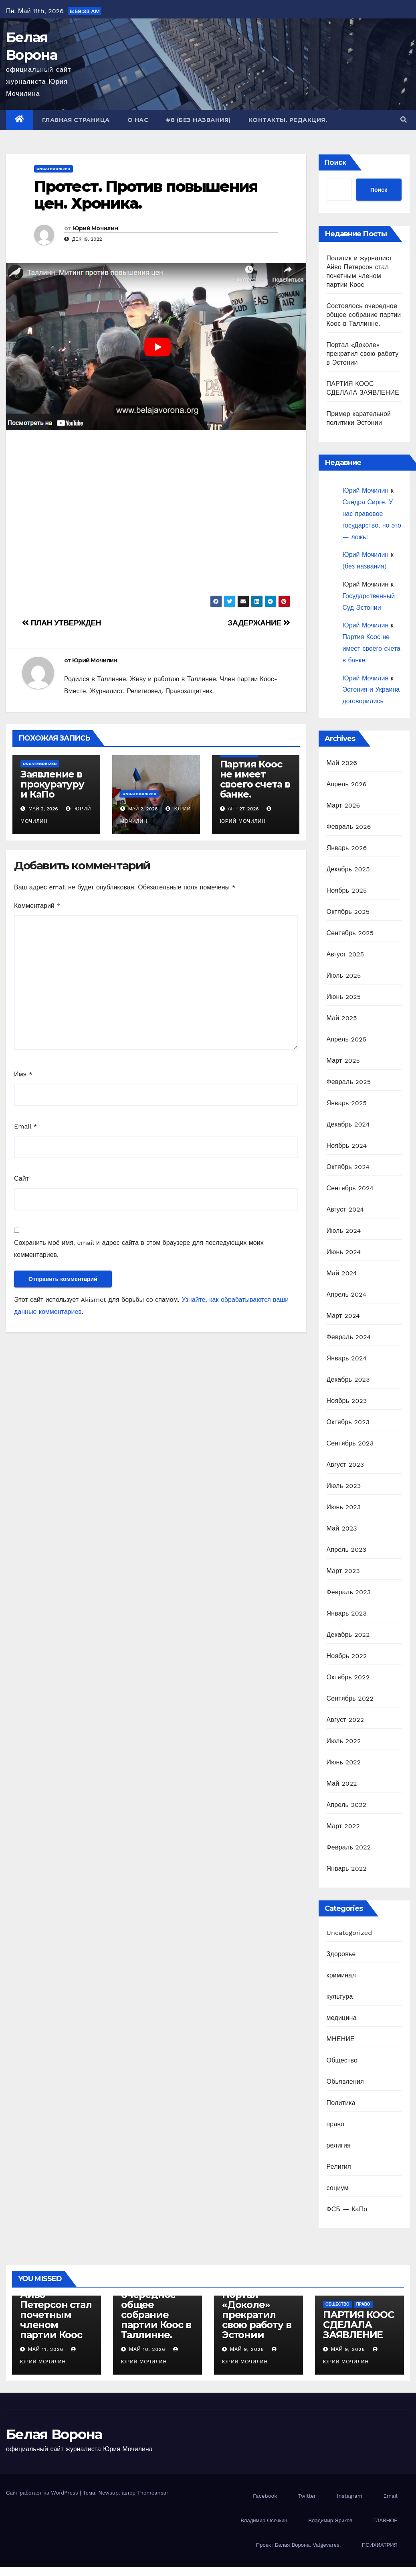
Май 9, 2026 (247, 2349)
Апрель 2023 (347, 1549)
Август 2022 (345, 1719)
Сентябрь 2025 (350, 933)
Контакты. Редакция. (287, 120)
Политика (341, 2103)
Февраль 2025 (349, 1082)
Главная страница (76, 120)
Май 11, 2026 (45, 2349)
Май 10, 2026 (147, 2349)
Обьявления (345, 2081)
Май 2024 (342, 1273)
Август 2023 (345, 1464)
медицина (342, 2018)
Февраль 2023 (349, 1592)
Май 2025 (342, 1018)
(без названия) (365, 566)
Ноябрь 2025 (347, 890)
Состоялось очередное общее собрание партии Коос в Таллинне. (364, 314)
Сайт (21, 1178)
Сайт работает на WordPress (43, 2493)
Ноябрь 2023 (347, 1401)
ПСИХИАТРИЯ (380, 2545)
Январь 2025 (347, 1103)
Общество (342, 2060)
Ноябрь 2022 (347, 1656)
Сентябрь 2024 (350, 1188)
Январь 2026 (347, 848)
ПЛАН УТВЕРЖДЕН (61, 622)
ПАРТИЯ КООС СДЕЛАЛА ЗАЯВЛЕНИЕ (358, 2325)
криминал (341, 1975)
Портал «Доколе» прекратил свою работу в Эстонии (363, 353)
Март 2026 (343, 805)
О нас (138, 120)
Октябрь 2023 (348, 1422)
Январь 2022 (347, 1868)
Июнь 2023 (344, 1507)
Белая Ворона (54, 2434)
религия (339, 2145)
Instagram (349, 2496)
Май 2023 (342, 1528)
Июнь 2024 (344, 1252)
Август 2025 (345, 954)
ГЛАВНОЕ (386, 2520)
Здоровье (341, 1954)
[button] (403, 120)
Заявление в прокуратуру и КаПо (52, 784)
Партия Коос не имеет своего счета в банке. (255, 779)
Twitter (307, 2496)
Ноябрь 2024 (347, 1145)
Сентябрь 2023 (350, 1443)
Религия (339, 2166)
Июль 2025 (344, 975)
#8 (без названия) (198, 120)
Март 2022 (343, 1826)
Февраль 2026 (349, 826)
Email (25, 1126)
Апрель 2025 (347, 1039)
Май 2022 (342, 1783)
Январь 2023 (347, 1613)
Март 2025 (343, 1060)
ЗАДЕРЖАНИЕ (259, 622)
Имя (23, 1074)
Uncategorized (53, 168)
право (336, 2124)
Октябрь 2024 (348, 1167)
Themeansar (152, 2493)
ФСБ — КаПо (347, 2209)
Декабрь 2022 (348, 1634)
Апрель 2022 (347, 1805)
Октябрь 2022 (348, 1677)
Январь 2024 (347, 1358)
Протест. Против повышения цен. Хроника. (146, 195)
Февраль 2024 (349, 1337)
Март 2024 (343, 1315)
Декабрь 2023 (348, 1379)
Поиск (335, 162)
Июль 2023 (344, 1486)
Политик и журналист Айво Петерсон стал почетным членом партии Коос (55, 2305)
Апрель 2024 (347, 1294)
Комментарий (37, 905)
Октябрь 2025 (348, 912)
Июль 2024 (344, 1230)
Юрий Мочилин (95, 228)
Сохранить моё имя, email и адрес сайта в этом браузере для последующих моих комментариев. (139, 1249)
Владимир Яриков (330, 2520)
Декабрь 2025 (348, 869)
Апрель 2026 (347, 784)
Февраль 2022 (349, 1847)
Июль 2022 (344, 1741)
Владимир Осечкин (263, 2520)
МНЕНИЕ (341, 2039)
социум (338, 2188)
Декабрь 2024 (348, 1124)
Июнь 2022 (344, 1762)
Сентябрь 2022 (350, 1698)
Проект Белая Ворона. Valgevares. (298, 2545)
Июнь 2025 (344, 997)
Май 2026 (342, 763)
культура (340, 1996)
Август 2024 (345, 1209)
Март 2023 (343, 1571)
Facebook (265, 2496)
